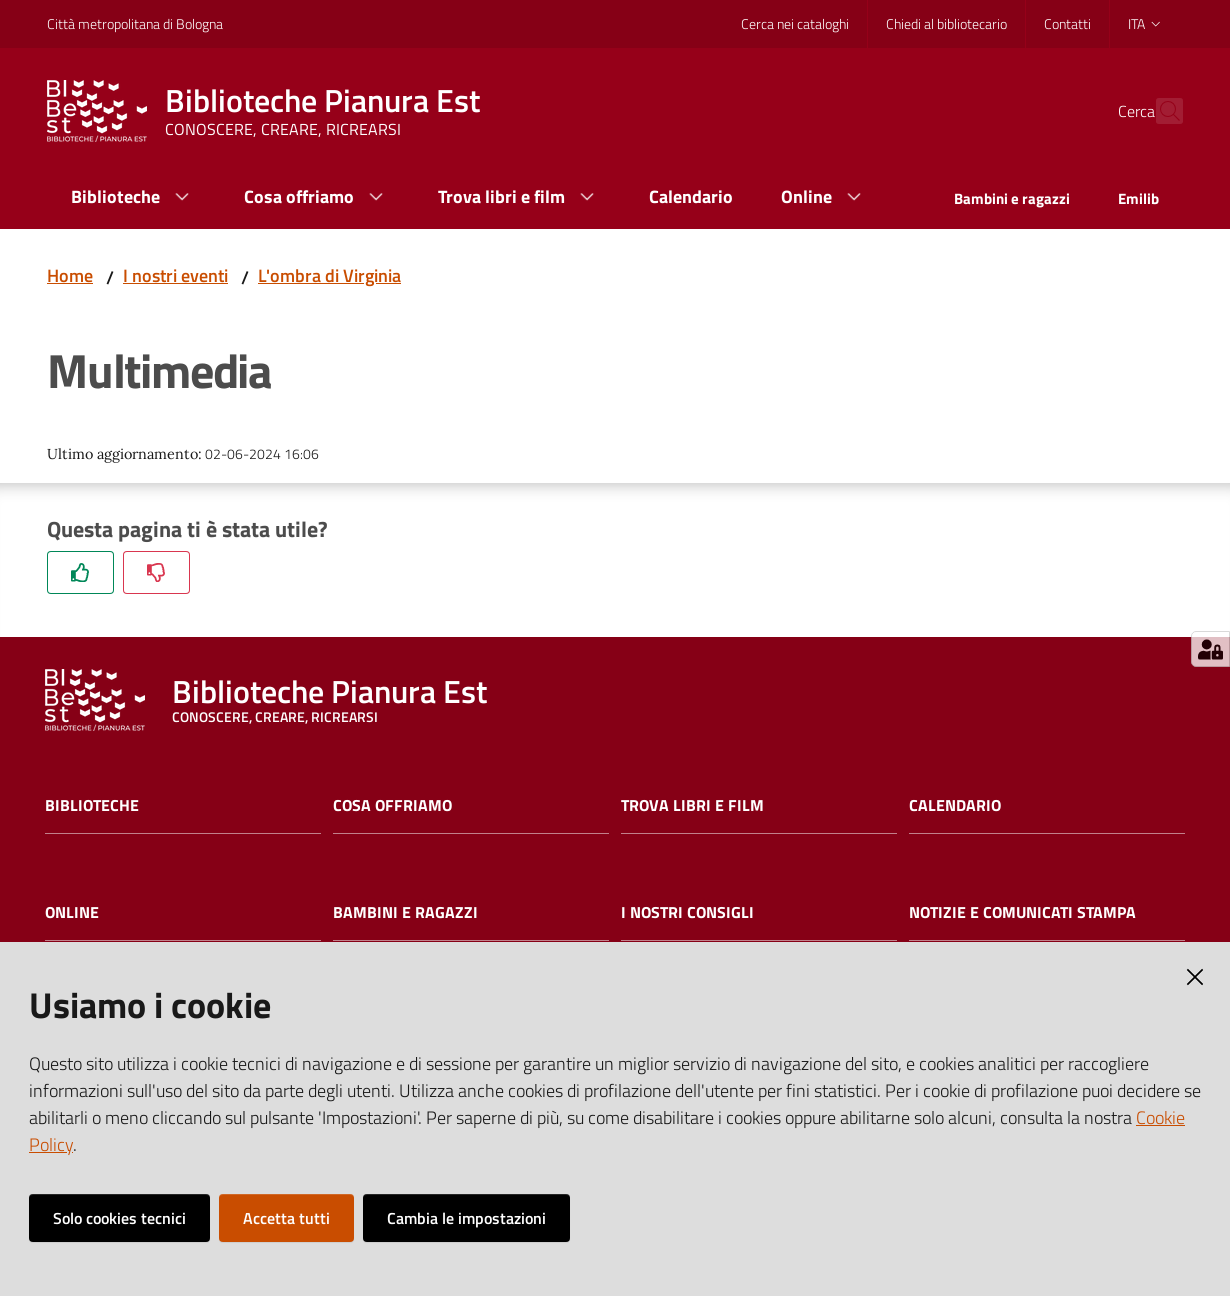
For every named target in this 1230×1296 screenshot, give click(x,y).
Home (70, 275)
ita (1145, 23)
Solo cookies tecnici (119, 1218)
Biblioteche (92, 805)
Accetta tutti (286, 1218)
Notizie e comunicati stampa (1022, 912)
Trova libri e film (692, 805)
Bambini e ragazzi (405, 912)
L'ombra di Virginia (329, 275)
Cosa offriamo (392, 805)
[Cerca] (1159, 111)
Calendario (955, 805)
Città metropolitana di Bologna (135, 23)
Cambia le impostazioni (466, 1218)
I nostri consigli (687, 912)
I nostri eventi (175, 275)
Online (72, 912)
